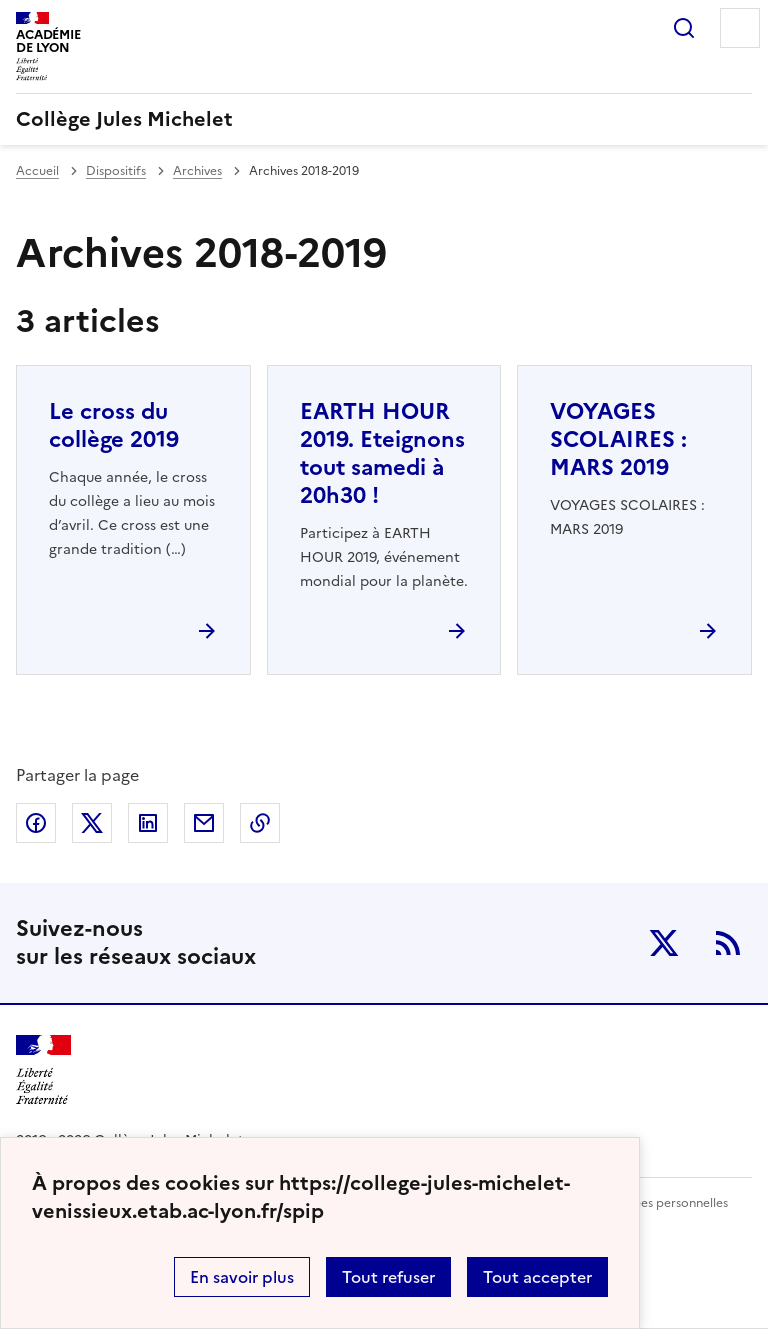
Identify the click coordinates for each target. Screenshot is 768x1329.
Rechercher (684, 28)
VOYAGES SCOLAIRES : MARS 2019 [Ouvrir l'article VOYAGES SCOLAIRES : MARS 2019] (618, 439)
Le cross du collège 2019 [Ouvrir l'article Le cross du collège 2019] (114, 425)
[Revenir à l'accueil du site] (43, 1070)
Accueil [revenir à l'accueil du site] (37, 171)
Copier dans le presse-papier (260, 823)
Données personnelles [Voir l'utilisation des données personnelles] (665, 1203)
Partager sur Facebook (36, 823)
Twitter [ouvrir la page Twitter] (664, 943)
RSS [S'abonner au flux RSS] (728, 943)
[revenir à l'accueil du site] (384, 119)
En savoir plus (242, 1277)
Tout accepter (537, 1277)
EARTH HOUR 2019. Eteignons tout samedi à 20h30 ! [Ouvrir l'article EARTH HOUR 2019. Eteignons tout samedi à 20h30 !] (382, 453)
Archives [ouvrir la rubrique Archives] (197, 171)
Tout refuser (388, 1277)
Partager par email (204, 823)
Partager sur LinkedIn (148, 823)
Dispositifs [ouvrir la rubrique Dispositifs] (116, 171)
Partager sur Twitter (92, 823)
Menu (740, 28)
